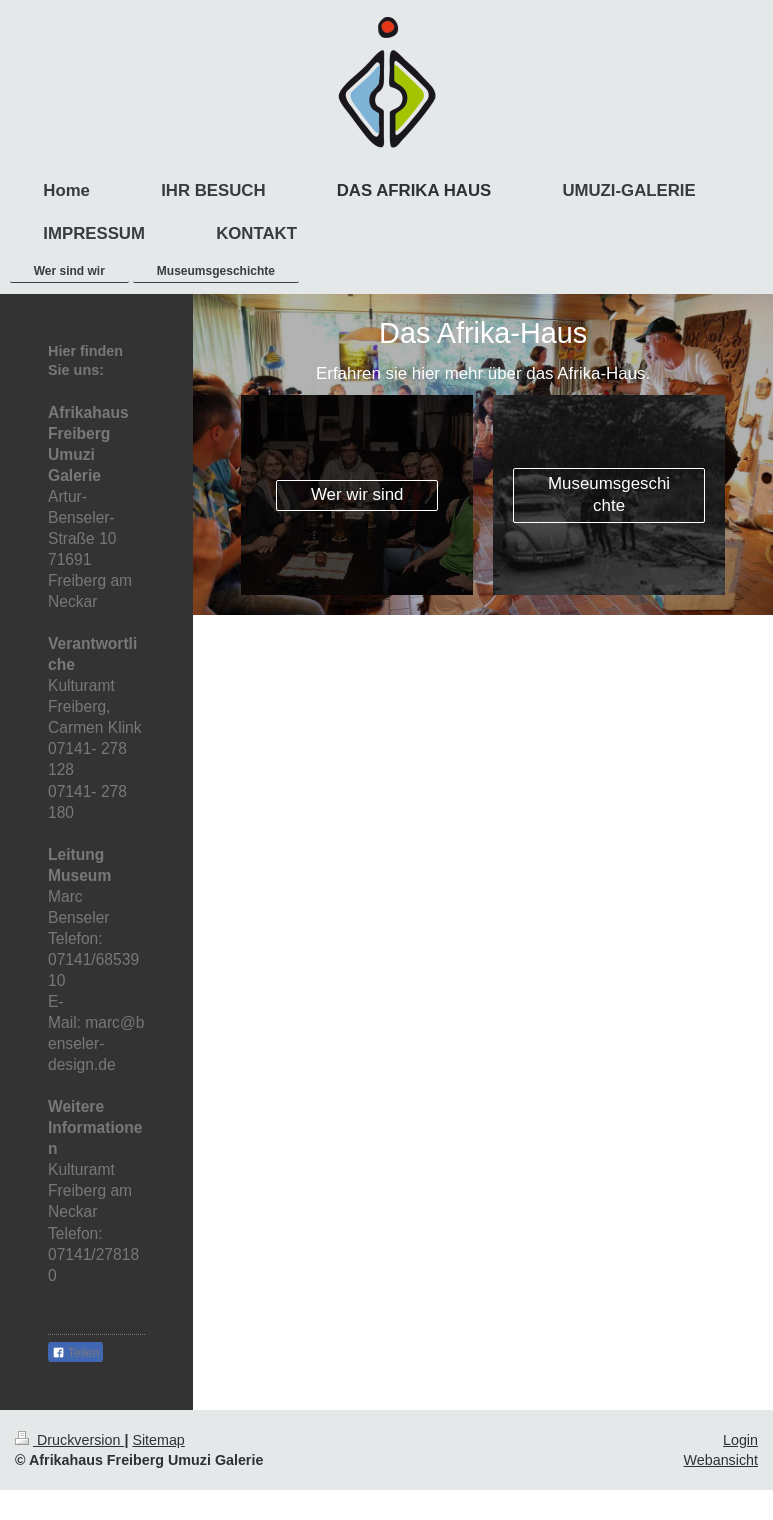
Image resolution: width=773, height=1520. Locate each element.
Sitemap (158, 1440)
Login (740, 1440)
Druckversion (69, 1440)
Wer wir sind (357, 494)
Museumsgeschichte (609, 495)
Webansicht (721, 1460)
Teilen (75, 1353)
